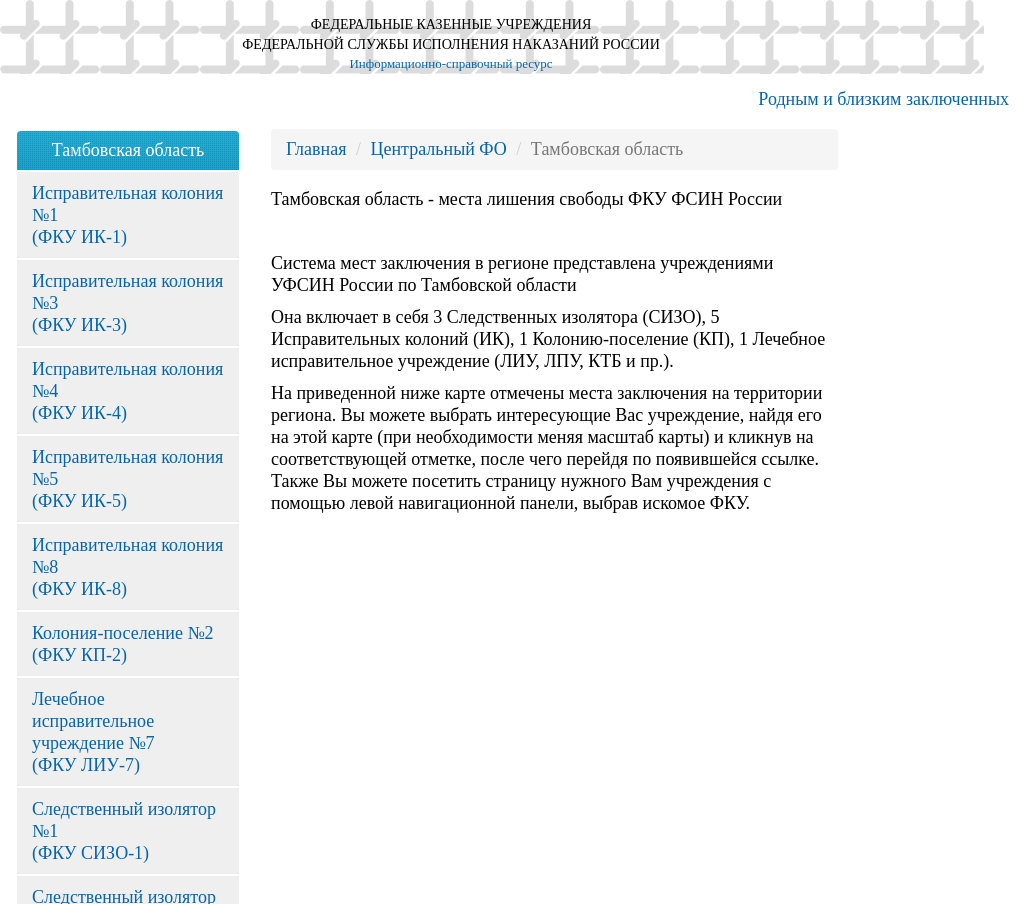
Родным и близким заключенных (883, 99)
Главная (316, 149)
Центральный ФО (438, 149)
